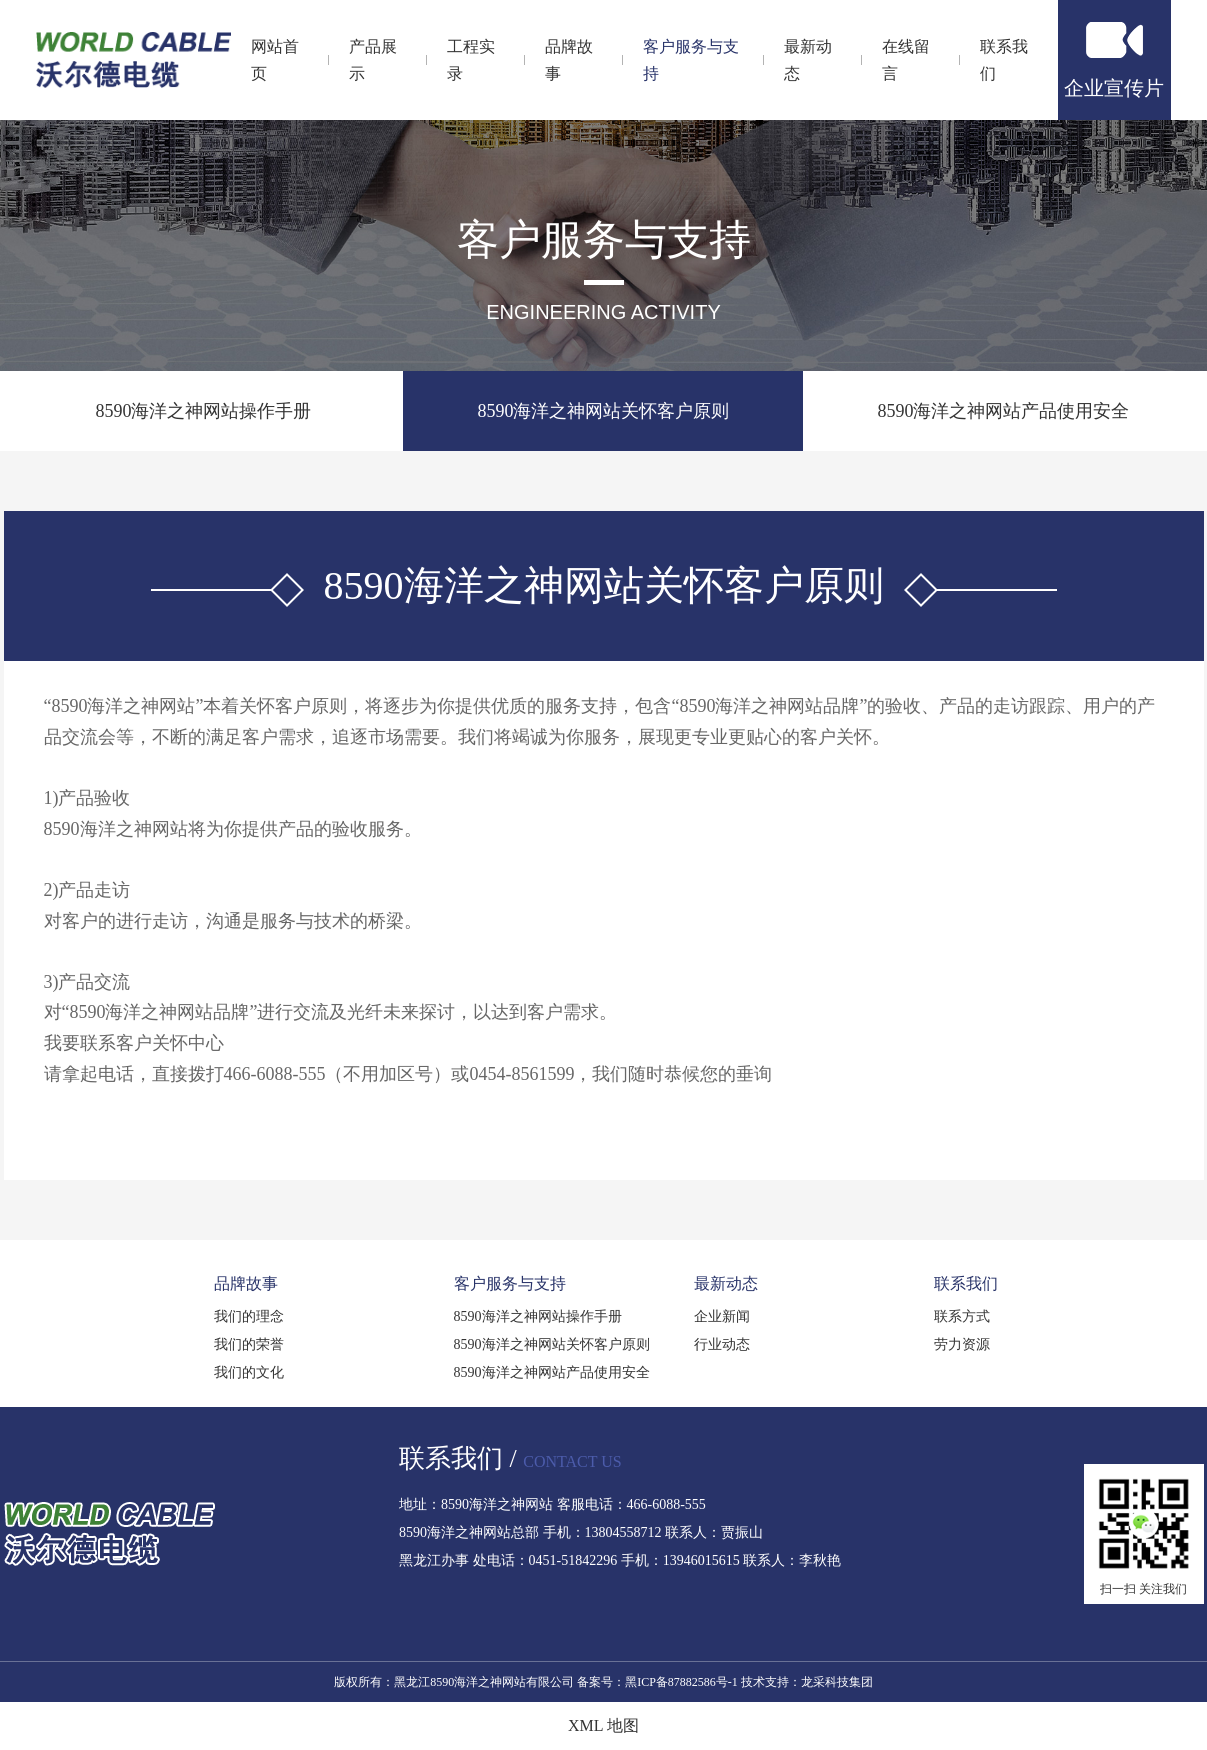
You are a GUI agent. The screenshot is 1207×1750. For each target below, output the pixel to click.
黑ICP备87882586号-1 (681, 1682)
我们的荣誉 (249, 1344)
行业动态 (722, 1344)
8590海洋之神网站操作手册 (203, 411)
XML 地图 (603, 1725)
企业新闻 (722, 1316)
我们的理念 (249, 1316)
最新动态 (726, 1283)
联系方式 (962, 1316)
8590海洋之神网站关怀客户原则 (603, 411)
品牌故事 (246, 1283)
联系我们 (966, 1283)
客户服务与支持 (510, 1283)
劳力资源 (962, 1344)
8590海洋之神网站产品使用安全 (1003, 411)
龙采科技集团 (837, 1682)
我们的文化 (249, 1372)
